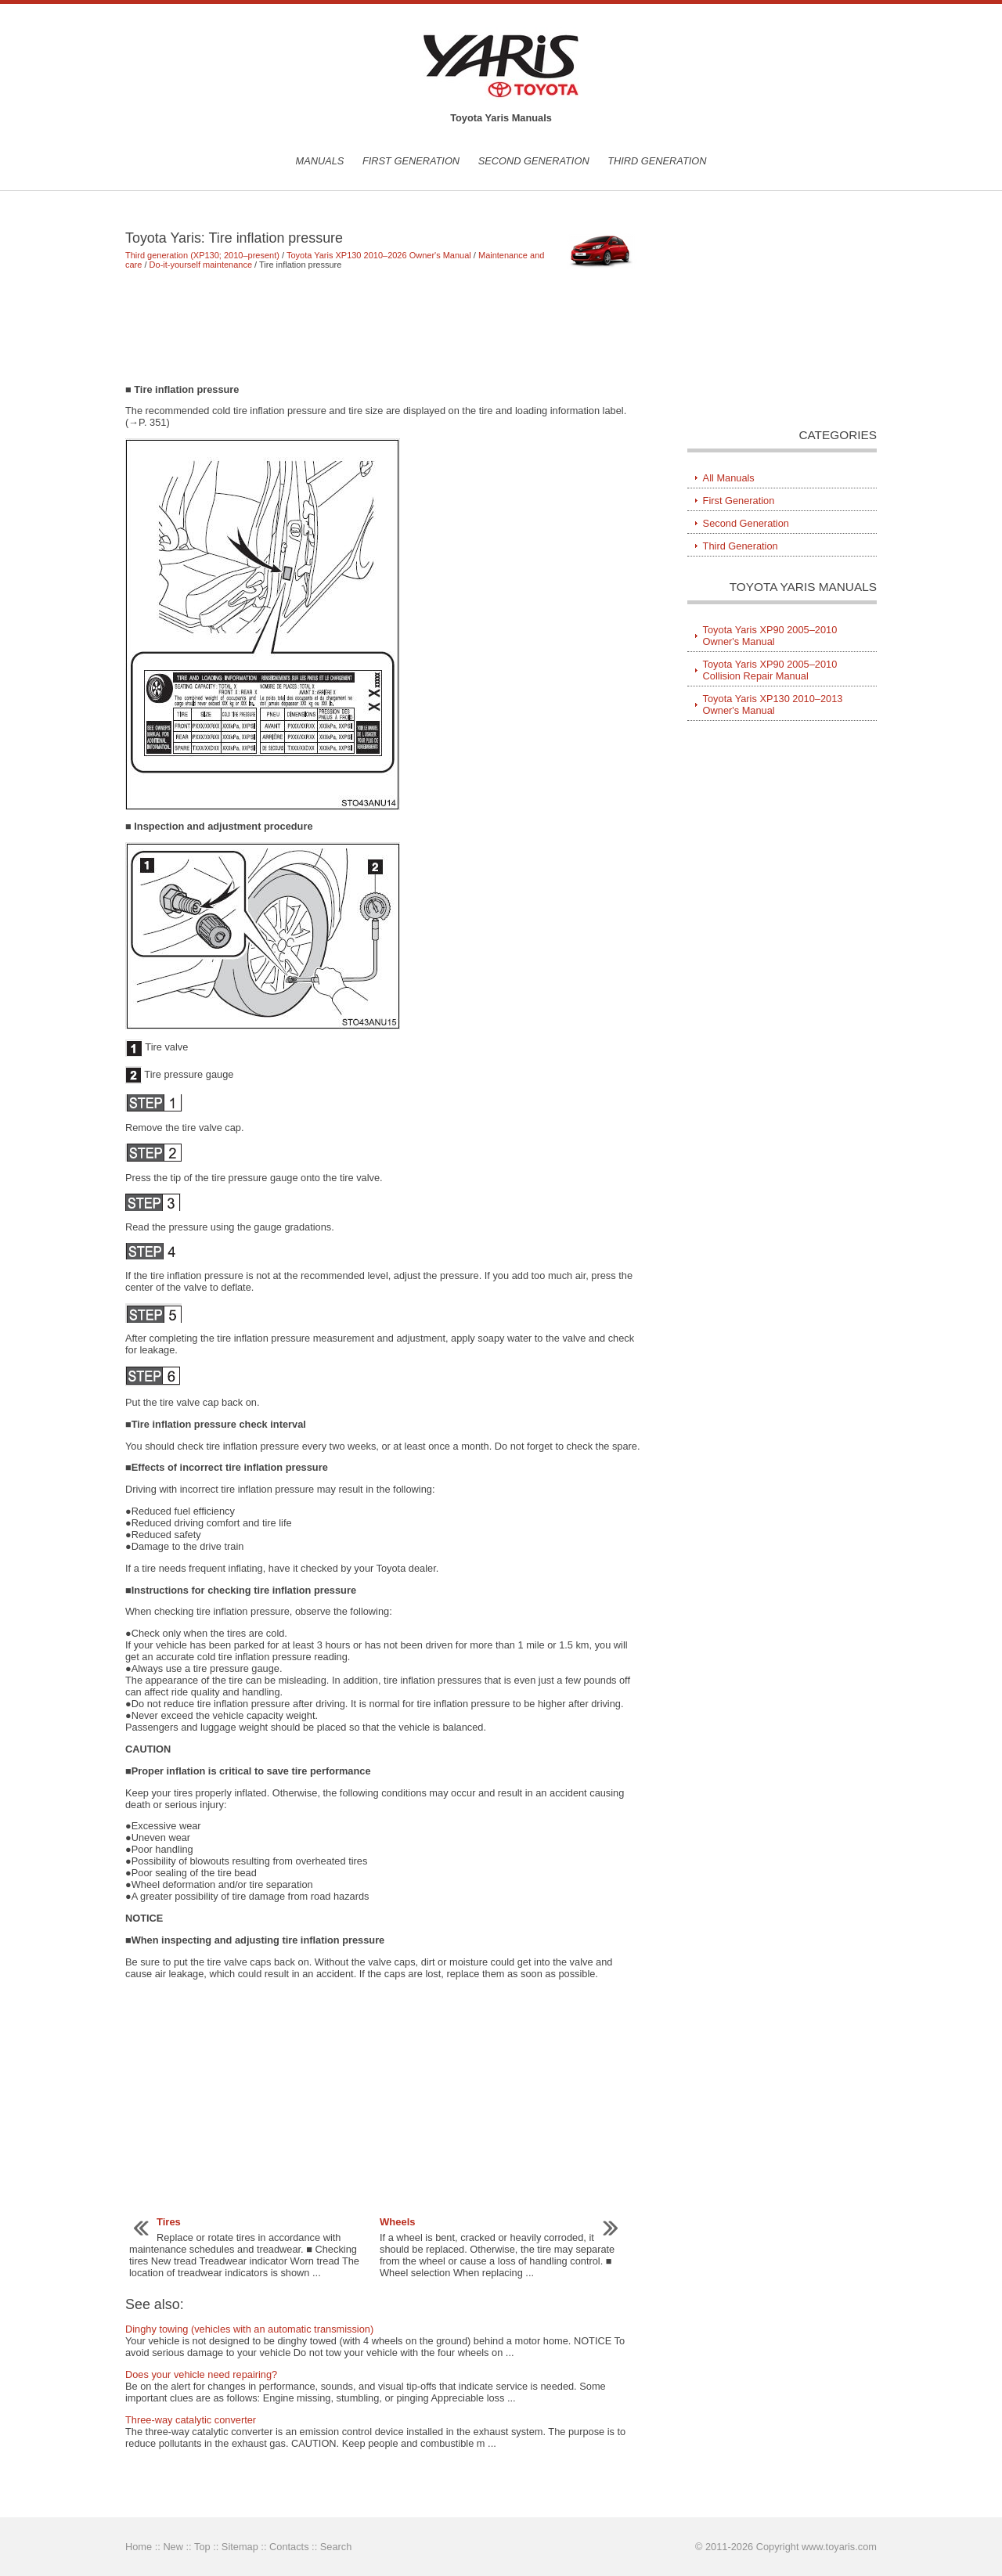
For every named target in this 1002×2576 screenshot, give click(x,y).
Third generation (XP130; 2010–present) (202, 255)
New (173, 2547)
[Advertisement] (383, 326)
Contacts (289, 2547)
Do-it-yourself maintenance (201, 264)
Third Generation (656, 161)
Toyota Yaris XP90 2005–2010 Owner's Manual (770, 635)
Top (202, 2547)
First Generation (411, 161)
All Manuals (729, 478)
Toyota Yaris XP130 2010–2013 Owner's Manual (773, 704)
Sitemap (240, 2547)
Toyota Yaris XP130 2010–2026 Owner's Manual (379, 255)
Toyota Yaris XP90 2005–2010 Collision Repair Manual (770, 670)
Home (138, 2547)
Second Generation (533, 161)
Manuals (319, 161)
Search (336, 2547)
